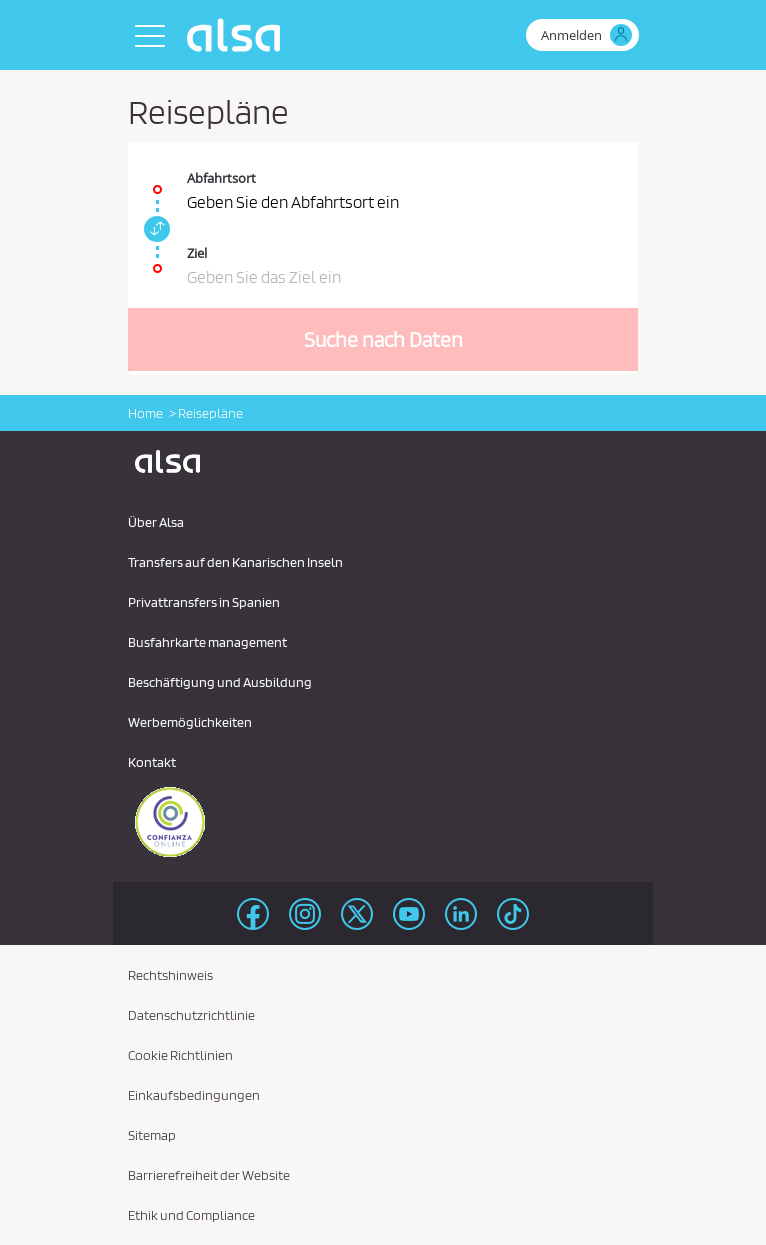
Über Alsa (156, 522)
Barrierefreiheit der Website (209, 1175)
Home (145, 413)
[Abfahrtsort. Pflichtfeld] (383, 179)
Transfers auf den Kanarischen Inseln (235, 562)
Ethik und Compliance (191, 1215)
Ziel (197, 253)
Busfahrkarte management (207, 642)
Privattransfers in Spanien (204, 602)
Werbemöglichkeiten (190, 722)
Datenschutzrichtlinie (191, 1015)
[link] (154, 229)
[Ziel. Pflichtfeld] (383, 258)
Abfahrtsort (221, 178)
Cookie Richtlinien (180, 1055)
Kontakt (152, 762)
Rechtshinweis (170, 975)
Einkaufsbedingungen (194, 1095)
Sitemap (152, 1135)
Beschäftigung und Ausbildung (220, 682)
